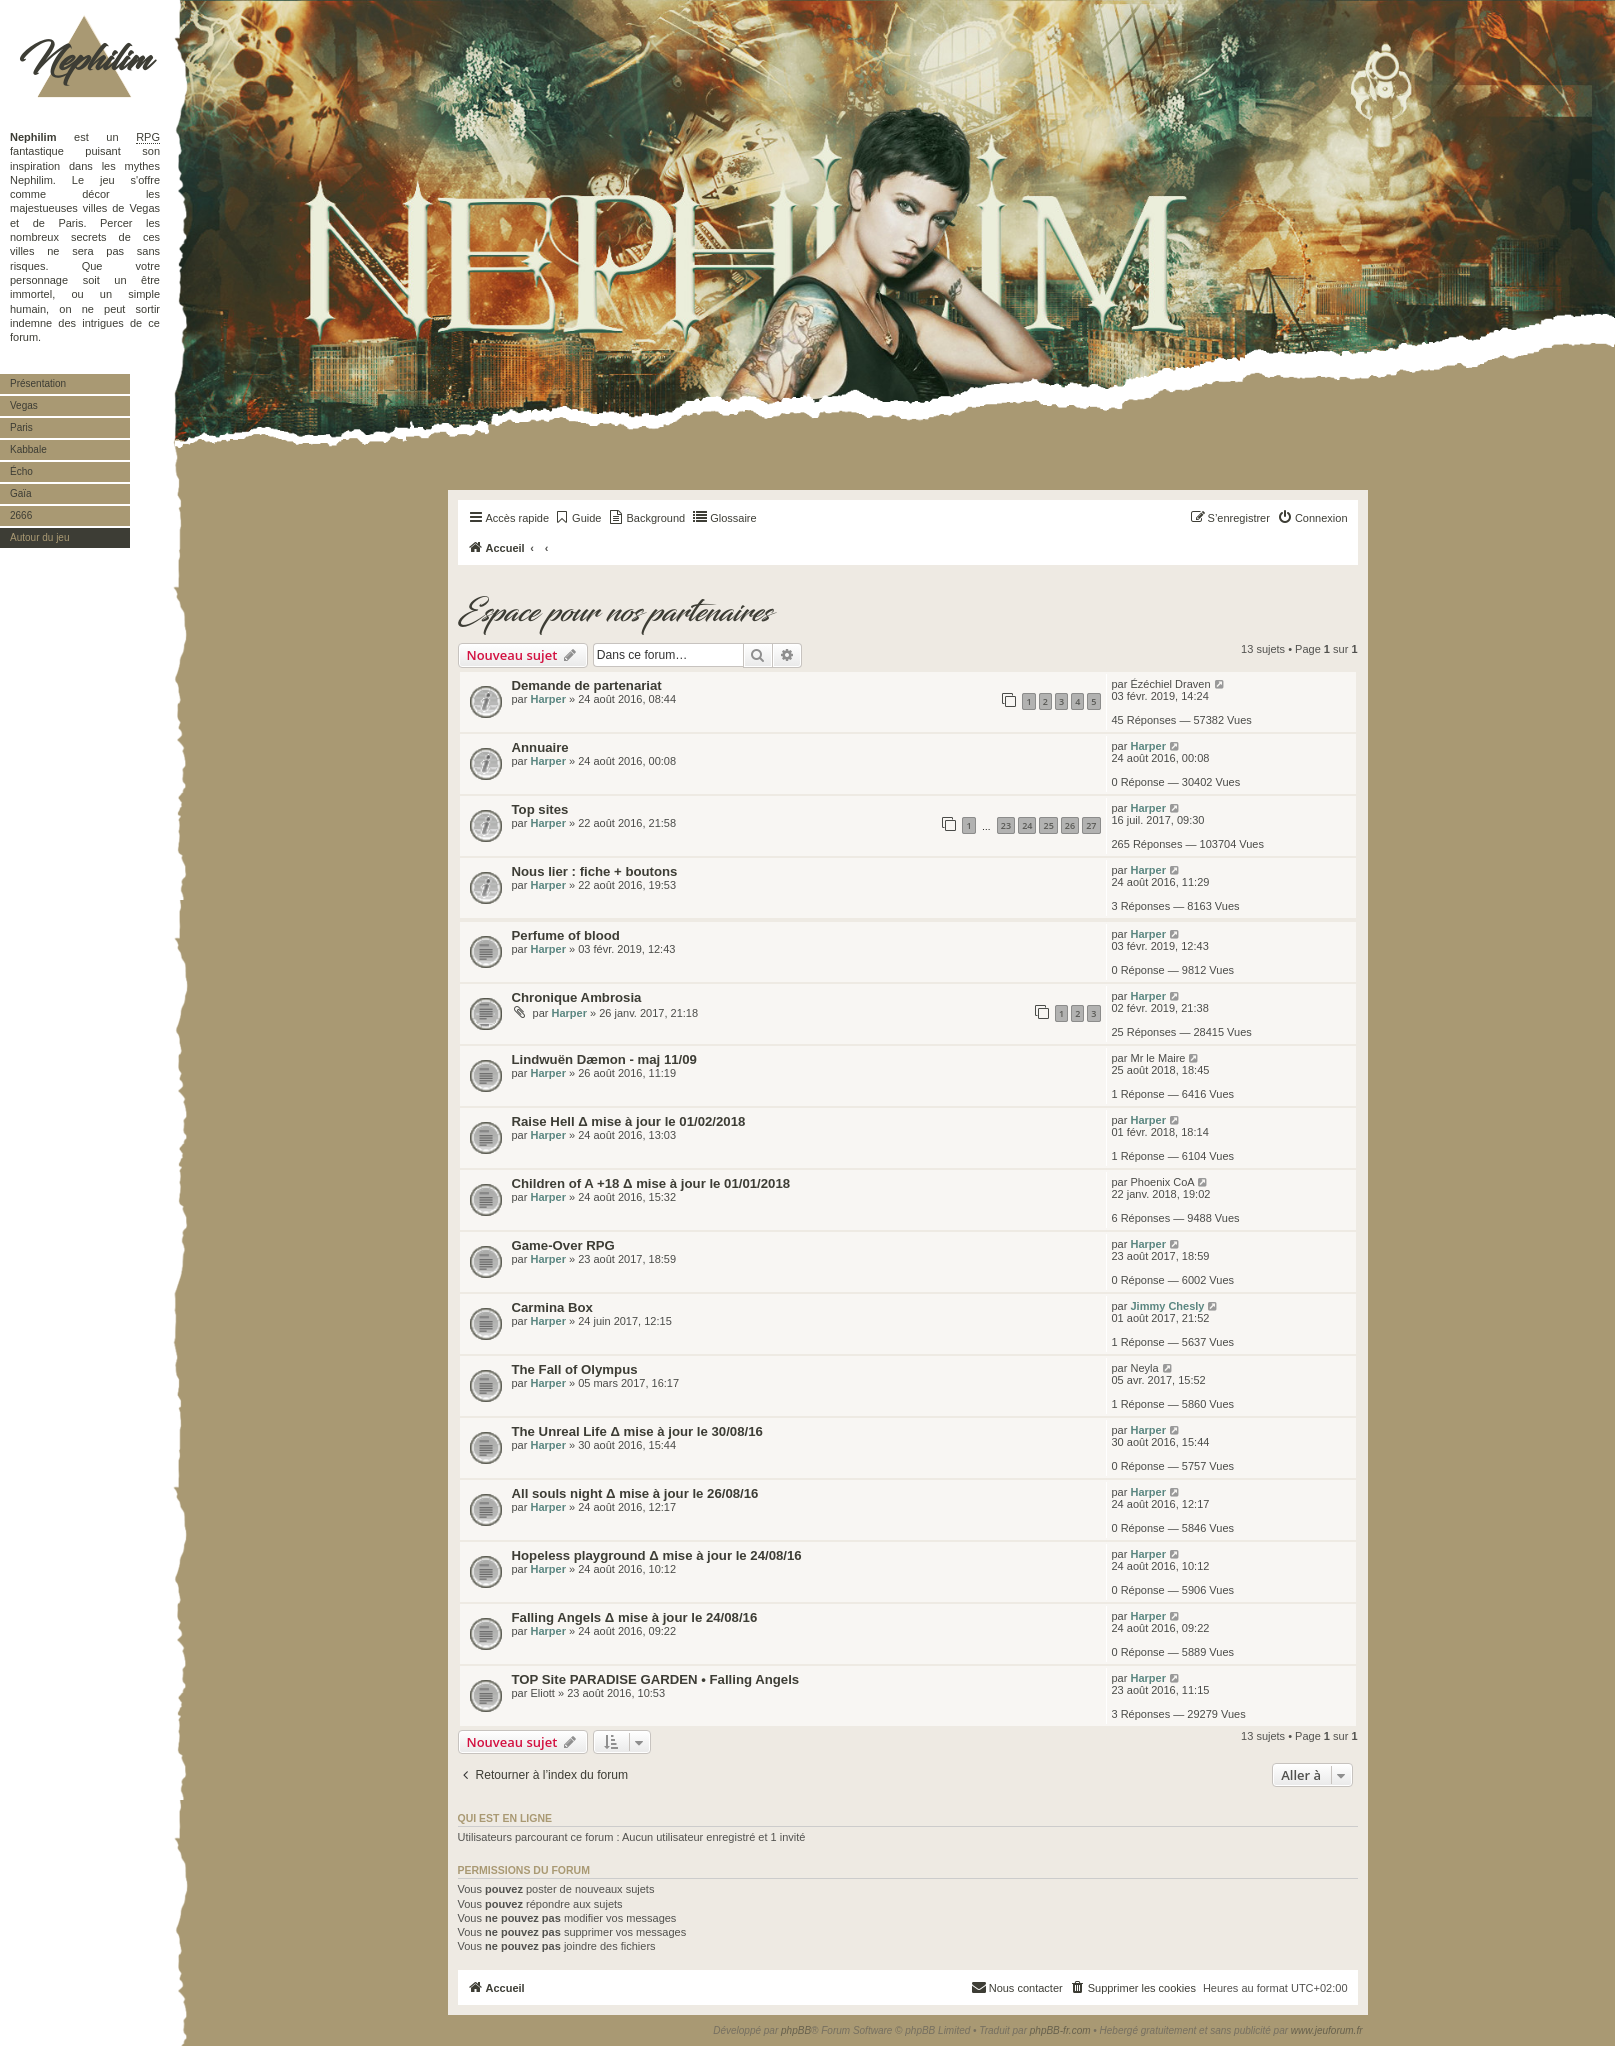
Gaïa (21, 493)
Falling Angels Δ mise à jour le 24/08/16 (635, 1617)
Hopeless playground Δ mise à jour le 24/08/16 (657, 1555)
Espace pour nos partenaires (614, 613)
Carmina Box (552, 1307)
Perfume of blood (566, 935)
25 (1048, 825)
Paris (21, 427)
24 (1027, 825)
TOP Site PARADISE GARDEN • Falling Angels (656, 1679)
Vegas (24, 405)
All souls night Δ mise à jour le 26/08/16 (635, 1493)
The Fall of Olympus (575, 1369)
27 (1091, 825)
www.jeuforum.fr (1327, 2030)
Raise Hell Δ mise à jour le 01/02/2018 (629, 1121)
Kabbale (28, 449)
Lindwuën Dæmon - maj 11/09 (604, 1059)
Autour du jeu (40, 537)
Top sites (540, 809)
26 (1070, 825)
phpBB (796, 2030)
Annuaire (540, 747)
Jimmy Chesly (1167, 1306)
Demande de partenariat (587, 685)
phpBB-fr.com (1060, 2030)
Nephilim (85, 60)
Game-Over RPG (563, 1245)
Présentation (38, 383)
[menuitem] (577, 518)
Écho (21, 471)
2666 (21, 515)
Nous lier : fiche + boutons (595, 871)
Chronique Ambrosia (577, 997)
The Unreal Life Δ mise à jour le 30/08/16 (637, 1431)
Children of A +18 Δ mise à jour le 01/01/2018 (651, 1183)
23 (1006, 825)
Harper (547, 699)
